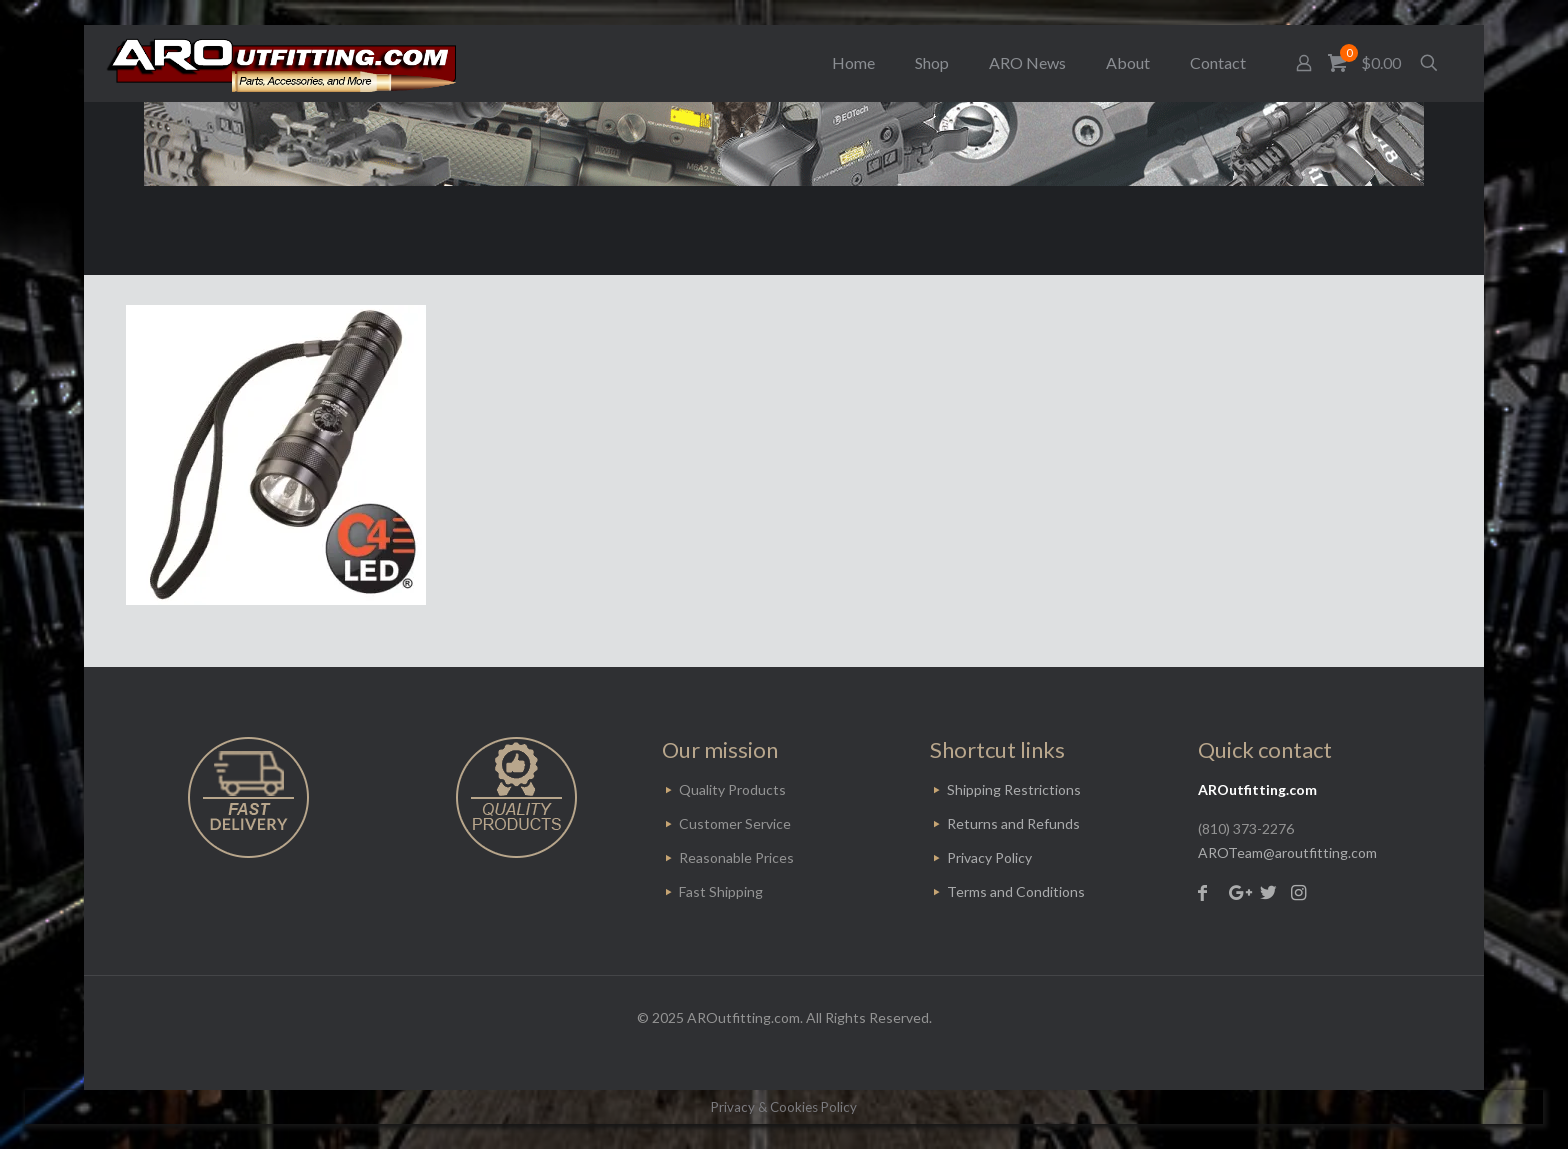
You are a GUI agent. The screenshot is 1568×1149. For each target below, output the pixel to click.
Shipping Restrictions (1014, 789)
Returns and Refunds (1013, 823)
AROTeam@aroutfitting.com (1287, 852)
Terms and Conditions (1016, 891)
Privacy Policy (989, 857)
